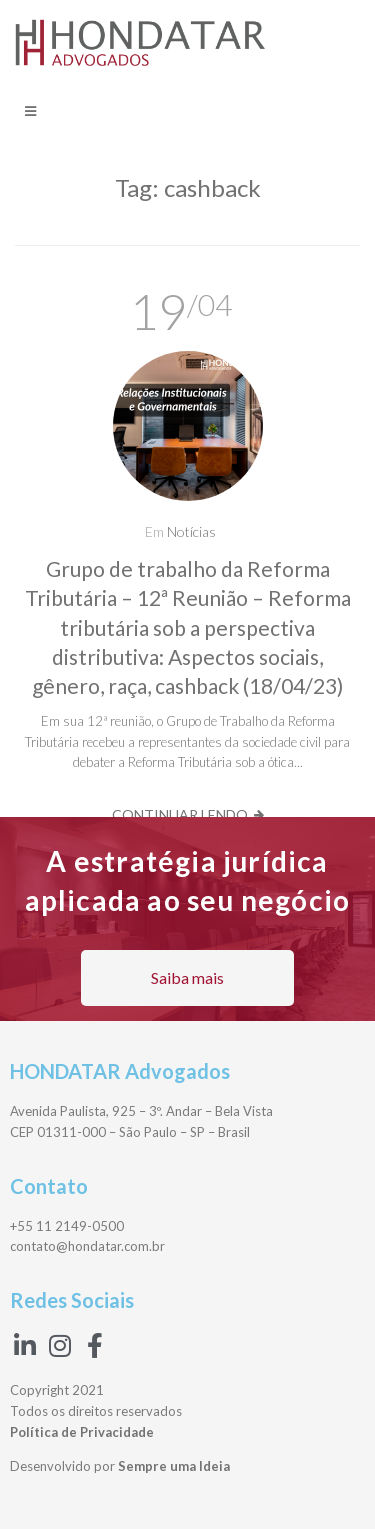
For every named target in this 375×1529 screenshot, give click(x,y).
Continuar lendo (180, 814)
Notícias (191, 531)
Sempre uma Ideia (174, 1466)
